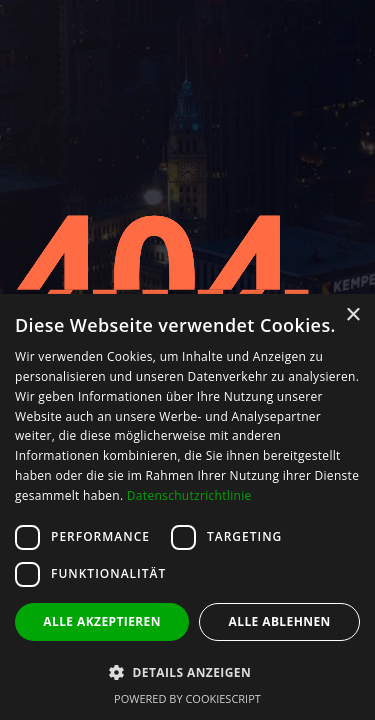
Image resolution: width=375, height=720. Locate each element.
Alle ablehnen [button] (280, 621)
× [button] (352, 315)
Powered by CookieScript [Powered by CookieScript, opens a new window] (187, 698)
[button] (187, 672)
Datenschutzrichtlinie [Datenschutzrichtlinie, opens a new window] (189, 495)
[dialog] (187, 507)
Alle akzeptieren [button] (102, 621)
